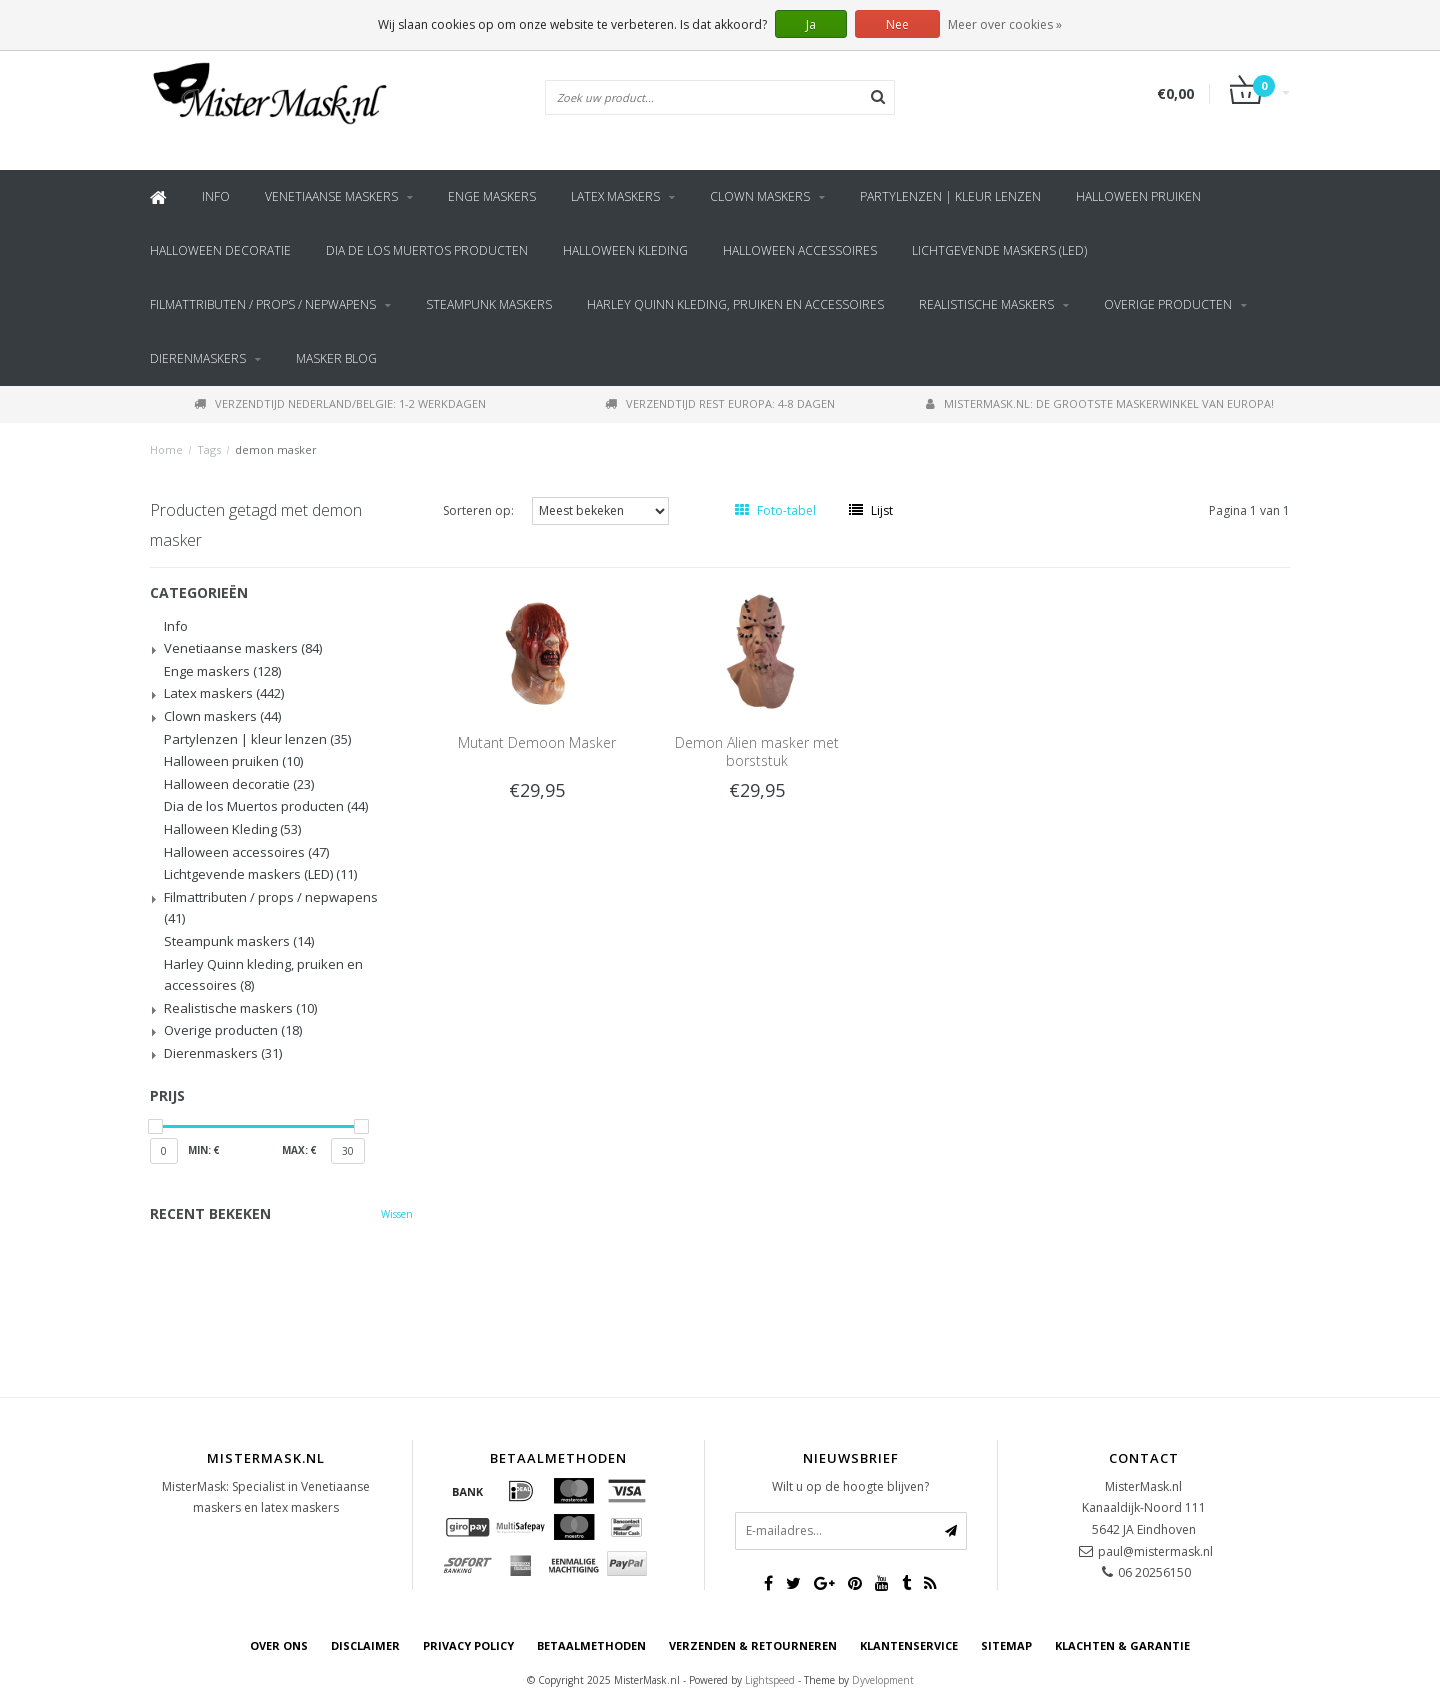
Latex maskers (615, 196)
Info (216, 196)
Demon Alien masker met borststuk (757, 751)
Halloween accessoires (800, 250)
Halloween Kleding (625, 250)
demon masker (276, 449)
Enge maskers (492, 196)
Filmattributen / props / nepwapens (263, 304)
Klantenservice (909, 1645)
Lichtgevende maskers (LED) (999, 250)
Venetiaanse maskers (331, 196)
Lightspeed (770, 1680)
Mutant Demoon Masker (537, 742)
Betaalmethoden (591, 1645)
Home (166, 449)
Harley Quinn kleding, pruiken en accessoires (735, 304)
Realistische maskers (986, 304)
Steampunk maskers (489, 304)
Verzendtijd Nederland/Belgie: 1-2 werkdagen (340, 403)
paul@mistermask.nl (1155, 1551)
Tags (209, 449)
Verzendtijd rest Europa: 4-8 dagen (720, 403)
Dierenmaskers (198, 358)
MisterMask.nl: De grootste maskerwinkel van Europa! (1100, 403)
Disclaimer (365, 1645)
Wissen (397, 1214)
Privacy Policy (468, 1645)
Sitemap (1006, 1645)
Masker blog (336, 358)
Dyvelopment (883, 1680)
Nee (897, 24)
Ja (811, 24)
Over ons (279, 1645)
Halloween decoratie (220, 250)
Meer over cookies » (1005, 24)
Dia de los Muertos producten (427, 250)
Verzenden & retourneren (753, 1645)
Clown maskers (760, 196)
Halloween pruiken (1138, 196)
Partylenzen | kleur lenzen (950, 196)
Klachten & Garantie (1122, 1645)
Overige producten (1168, 304)
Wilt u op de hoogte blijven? (850, 1486)
